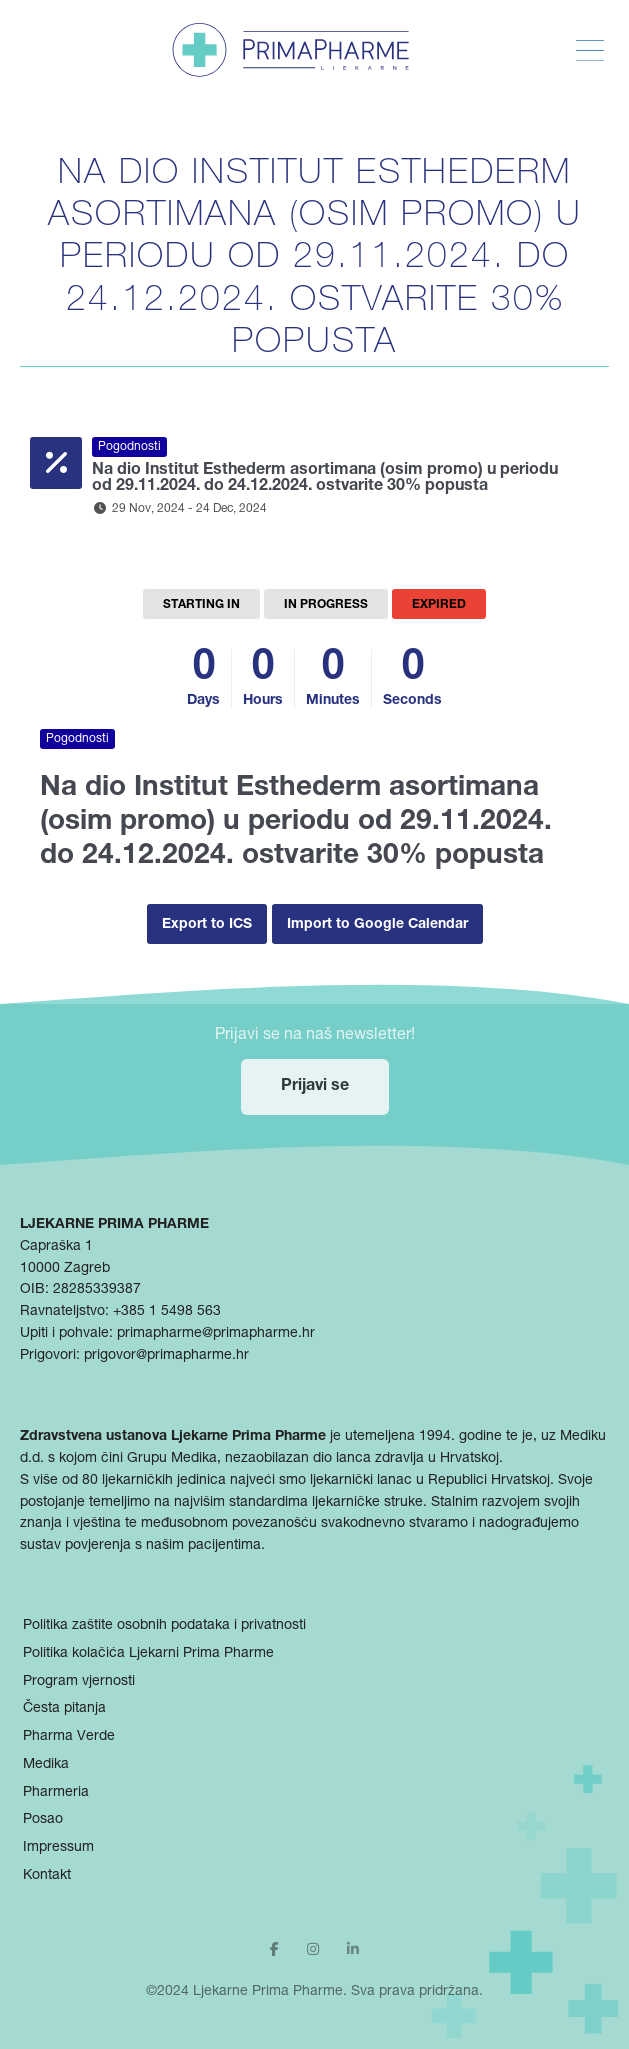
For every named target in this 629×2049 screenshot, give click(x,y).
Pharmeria (56, 1793)
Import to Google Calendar (377, 925)
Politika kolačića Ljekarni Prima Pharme (148, 1654)
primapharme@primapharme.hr (216, 1334)
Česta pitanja (64, 1709)
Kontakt (47, 1876)
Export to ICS (207, 925)
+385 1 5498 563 (167, 1312)
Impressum (58, 1848)
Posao (43, 1820)
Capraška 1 (56, 1247)
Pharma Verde (69, 1737)
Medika (46, 1765)
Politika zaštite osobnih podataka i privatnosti (164, 1626)
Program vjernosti (79, 1682)
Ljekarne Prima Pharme (268, 1992)
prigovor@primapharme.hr (166, 1356)
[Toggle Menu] (590, 51)
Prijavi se (315, 1087)
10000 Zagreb (65, 1269)
